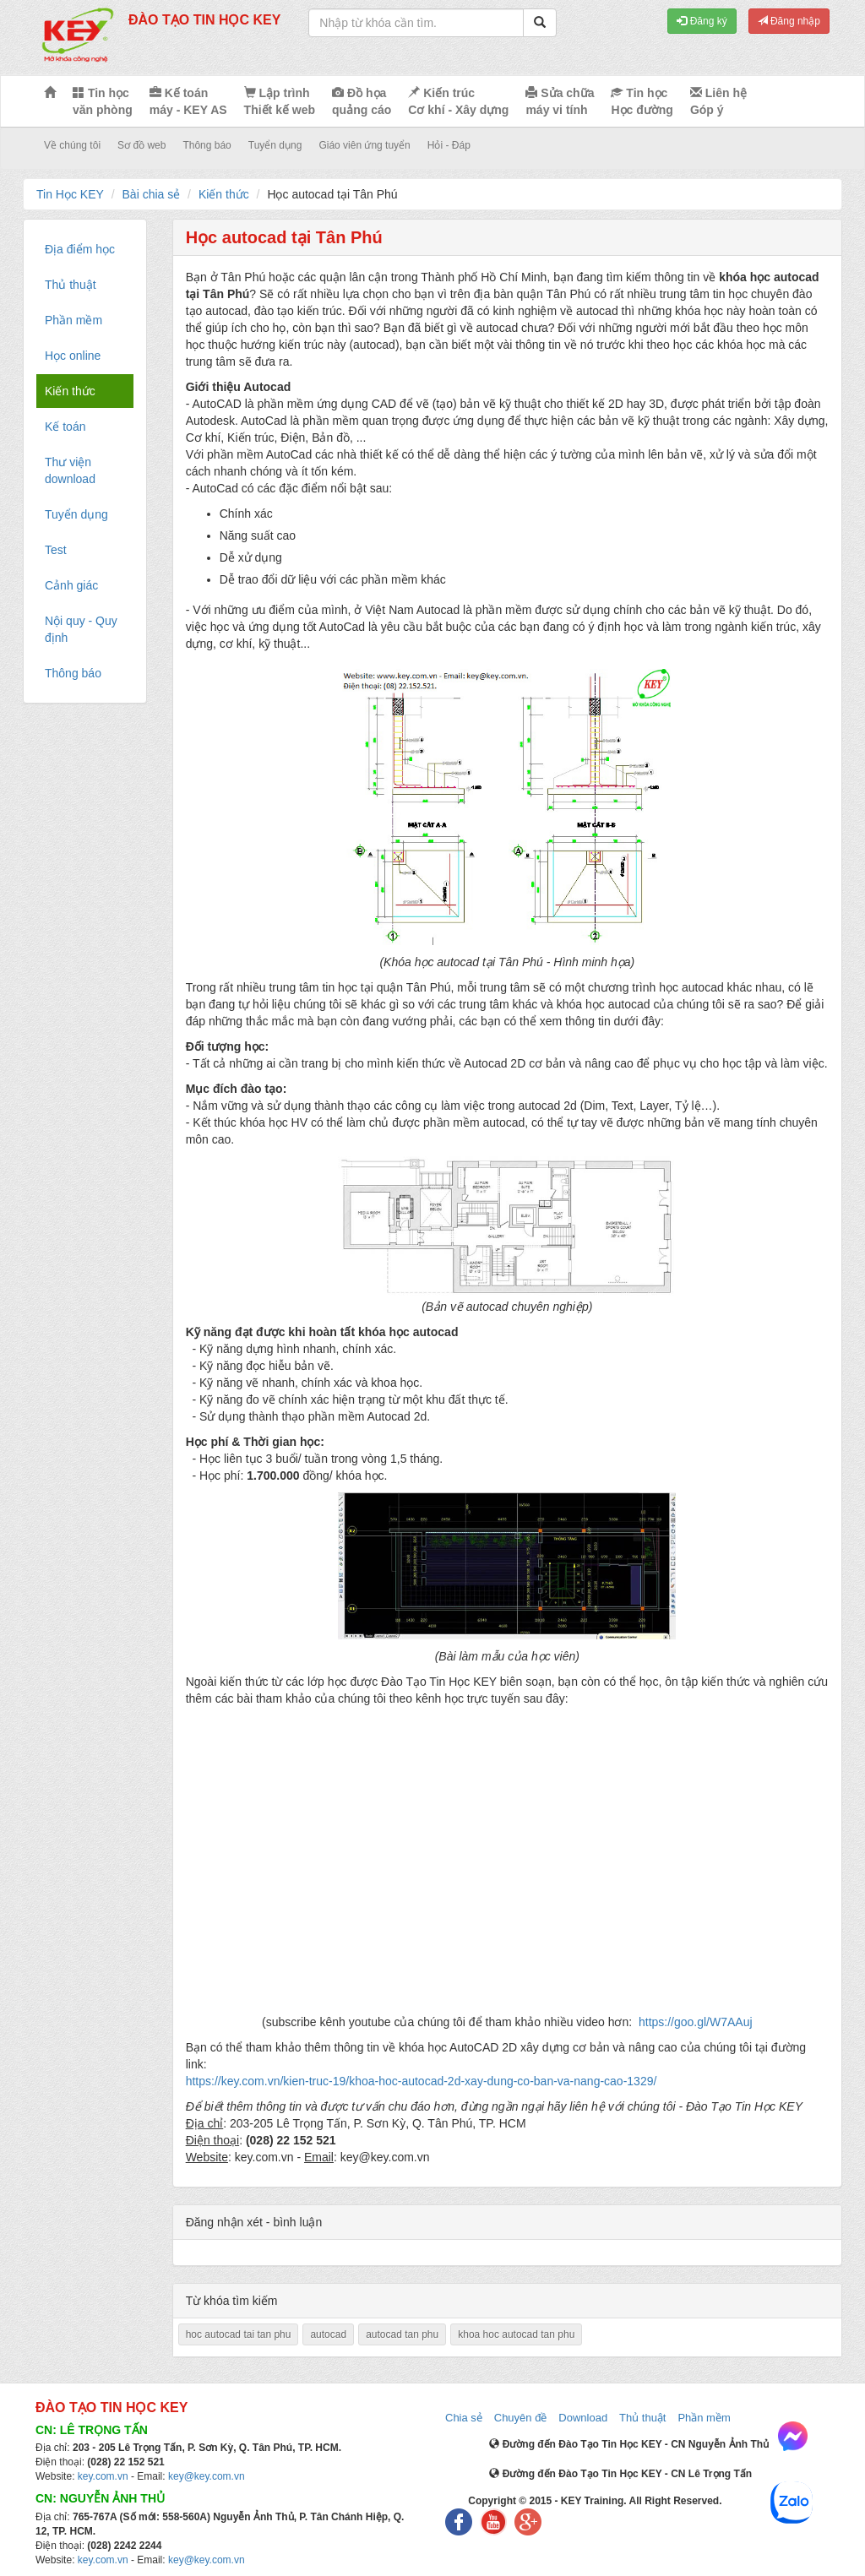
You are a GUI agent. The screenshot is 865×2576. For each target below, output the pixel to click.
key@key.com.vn (206, 2476)
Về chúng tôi (72, 145)
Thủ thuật (642, 2417)
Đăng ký (701, 21)
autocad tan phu (402, 2334)
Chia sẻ (463, 2417)
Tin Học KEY (70, 194)
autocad (328, 2334)
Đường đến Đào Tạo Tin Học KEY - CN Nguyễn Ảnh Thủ (629, 2444)
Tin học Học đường (641, 101)
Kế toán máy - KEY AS (188, 101)
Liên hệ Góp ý (718, 101)
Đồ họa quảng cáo (361, 101)
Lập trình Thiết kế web (279, 101)
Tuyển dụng (275, 145)
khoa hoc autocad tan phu (516, 2334)
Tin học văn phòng (103, 101)
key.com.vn (103, 2476)
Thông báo (206, 145)
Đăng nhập (789, 21)
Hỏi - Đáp (449, 145)
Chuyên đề (520, 2417)
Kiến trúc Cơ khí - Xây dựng (458, 101)
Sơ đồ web (141, 145)
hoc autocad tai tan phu (238, 2334)
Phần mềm (703, 2417)
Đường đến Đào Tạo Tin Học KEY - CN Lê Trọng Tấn (620, 2474)
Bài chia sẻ (151, 194)
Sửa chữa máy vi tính (559, 101)
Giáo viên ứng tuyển (364, 145)
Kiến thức (224, 194)
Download (582, 2417)
